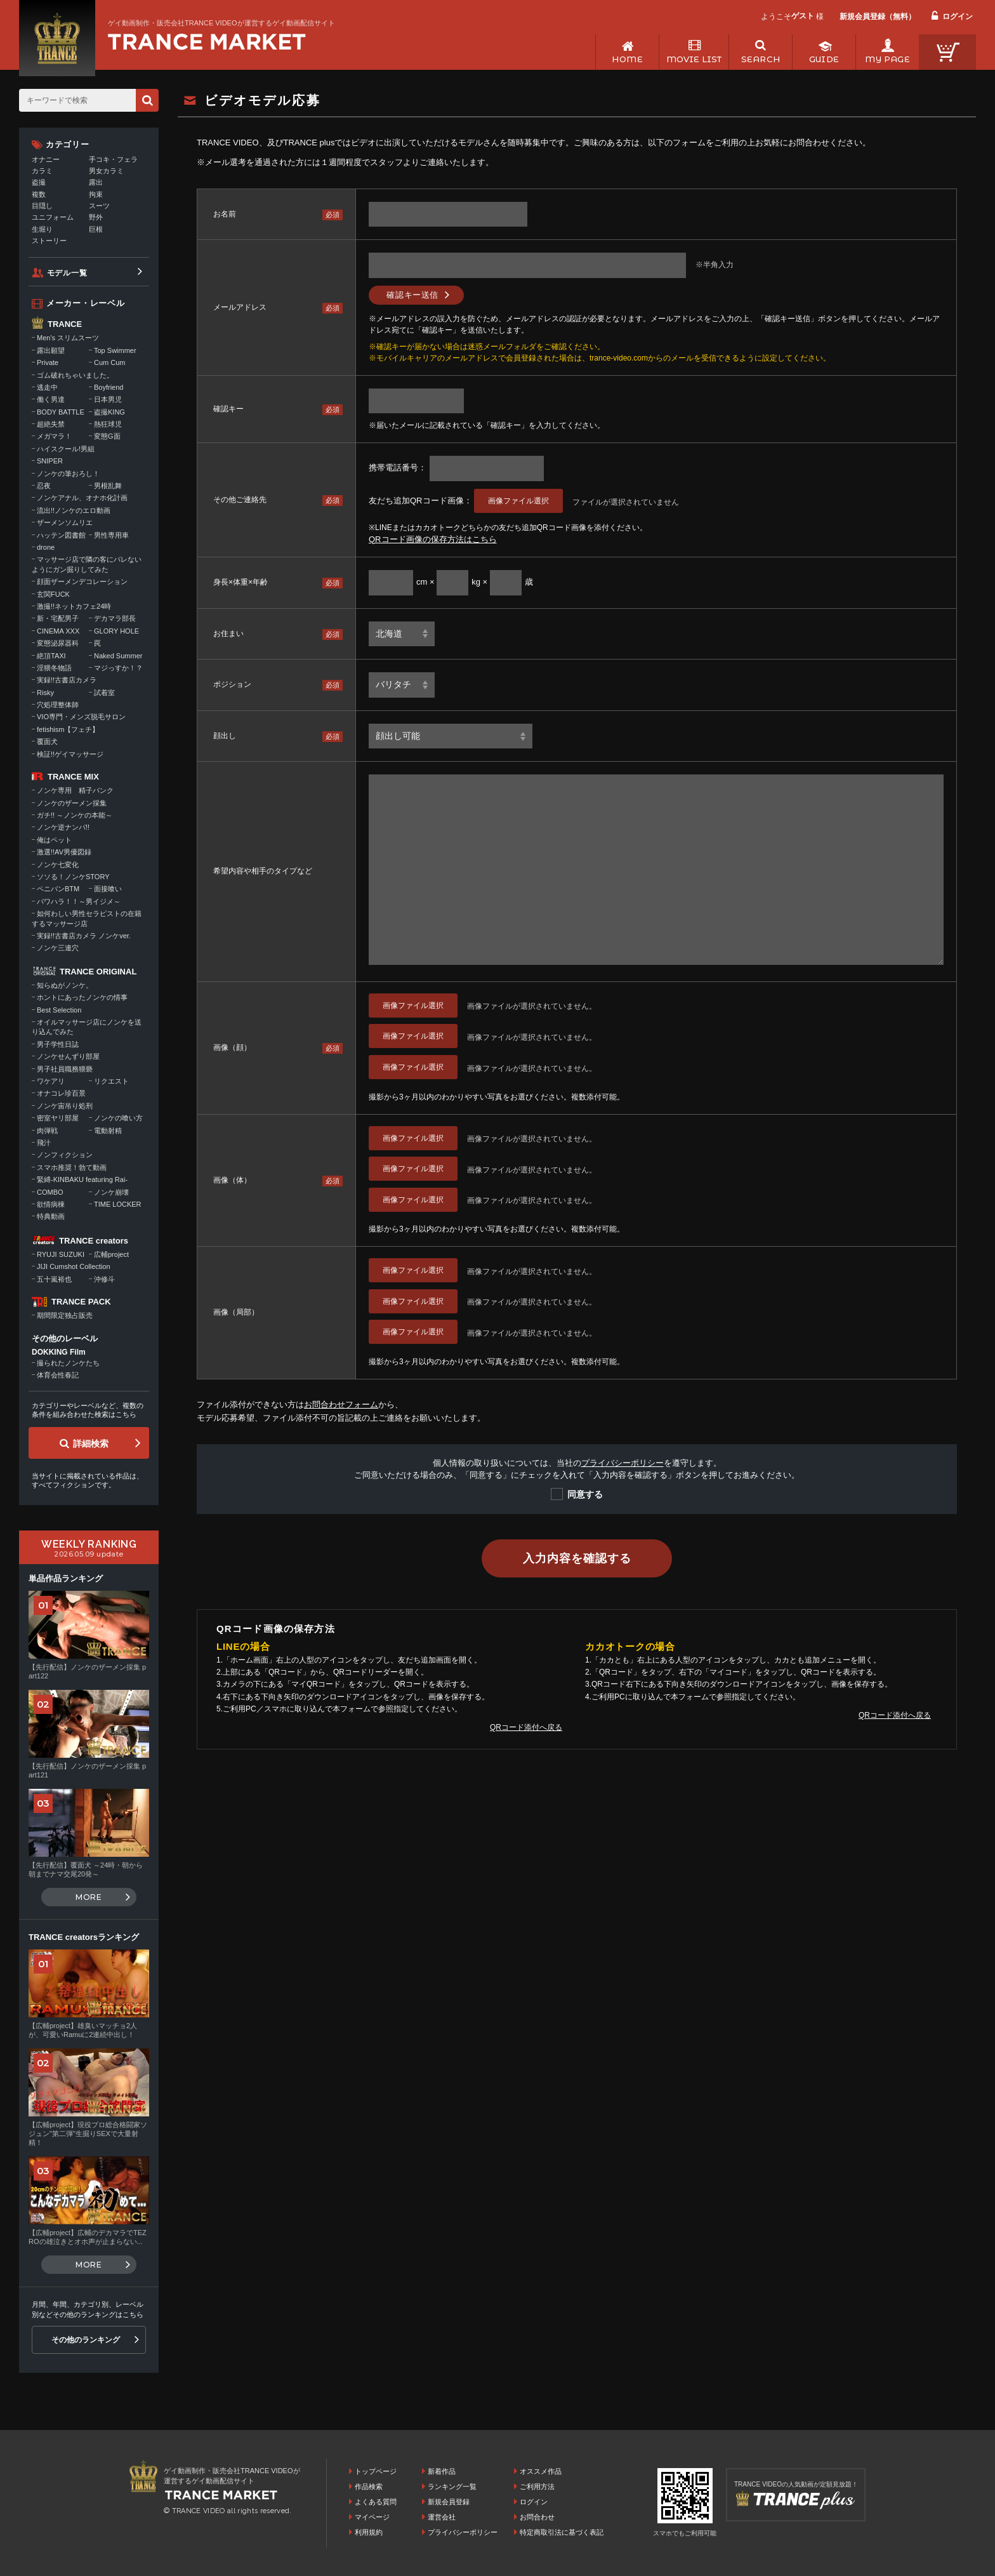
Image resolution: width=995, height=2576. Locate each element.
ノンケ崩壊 (111, 1192)
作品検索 (369, 2486)
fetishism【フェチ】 (68, 729)
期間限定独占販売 (65, 1315)
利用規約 (369, 2532)
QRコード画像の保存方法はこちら (433, 539)
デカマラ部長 (115, 618)
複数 (39, 194)
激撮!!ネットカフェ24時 (74, 606)
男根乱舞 (108, 485)
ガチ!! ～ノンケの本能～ (74, 815)
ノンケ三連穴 (58, 948)
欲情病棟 (51, 1204)
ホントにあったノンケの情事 (82, 997)
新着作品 (442, 2471)
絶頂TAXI (51, 656)
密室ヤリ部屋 (58, 1118)
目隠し (42, 205)
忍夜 (44, 485)
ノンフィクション (65, 1155)
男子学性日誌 (58, 1044)
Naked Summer (118, 656)
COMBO (50, 1192)
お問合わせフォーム (341, 1404)
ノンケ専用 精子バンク (75, 790)
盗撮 (39, 182)
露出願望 (51, 350)
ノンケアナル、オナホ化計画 (82, 497)
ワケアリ (51, 1081)
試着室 (104, 692)
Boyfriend (108, 387)
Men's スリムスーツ (68, 338)
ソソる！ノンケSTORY (73, 876)
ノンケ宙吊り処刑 (65, 1106)
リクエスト (111, 1081)
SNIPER (50, 461)
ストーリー (49, 240)
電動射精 (108, 1130)
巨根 (96, 229)
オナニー (46, 159)
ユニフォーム (53, 217)
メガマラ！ (54, 436)
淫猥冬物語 (54, 668)
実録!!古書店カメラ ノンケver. (84, 935)
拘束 (96, 194)
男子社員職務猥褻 (65, 1069)
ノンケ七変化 (58, 864)
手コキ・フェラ (113, 159)
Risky (45, 692)
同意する (585, 1494)
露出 (96, 182)
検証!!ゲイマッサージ (70, 754)
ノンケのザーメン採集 (72, 803)
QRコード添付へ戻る (526, 1727)
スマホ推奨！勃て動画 (72, 1167)
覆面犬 (47, 741)
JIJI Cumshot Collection (73, 1266)
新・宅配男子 (58, 618)
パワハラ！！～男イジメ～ (79, 901)
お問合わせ (537, 2517)
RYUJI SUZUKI (60, 1254)
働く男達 (51, 399)
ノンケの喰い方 (118, 1118)
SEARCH (760, 59)
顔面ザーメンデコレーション (82, 581)
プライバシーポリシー (622, 1463)
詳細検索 (91, 1443)
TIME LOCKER (118, 1204)
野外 (96, 217)
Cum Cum (110, 362)
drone (46, 547)
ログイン (957, 16)
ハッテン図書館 (61, 535)
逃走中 (47, 387)
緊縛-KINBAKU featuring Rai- (82, 1179)
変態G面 (107, 436)
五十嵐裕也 (54, 1279)
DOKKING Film (59, 1352)
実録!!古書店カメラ (66, 680)
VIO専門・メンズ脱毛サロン (81, 716)
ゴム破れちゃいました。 (75, 375)
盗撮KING (109, 412)
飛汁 (44, 1142)
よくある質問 (376, 2502)
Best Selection (59, 1010)
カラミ (42, 171)
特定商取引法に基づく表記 (561, 2532)
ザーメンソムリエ (65, 522)
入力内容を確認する (577, 1558)
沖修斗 (104, 1279)
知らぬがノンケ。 (65, 985)
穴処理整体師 (58, 704)
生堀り (42, 229)
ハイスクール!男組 (66, 449)
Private (47, 362)
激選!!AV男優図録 (64, 852)
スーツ (99, 205)
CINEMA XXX (58, 631)
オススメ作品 (541, 2471)
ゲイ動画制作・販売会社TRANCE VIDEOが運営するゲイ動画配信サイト (221, 23)
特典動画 (51, 1216)
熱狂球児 (108, 424)
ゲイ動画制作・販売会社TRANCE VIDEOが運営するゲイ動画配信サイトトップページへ (207, 41)
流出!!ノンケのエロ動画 (73, 510)
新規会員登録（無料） (878, 16)
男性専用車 (111, 535)
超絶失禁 (51, 424)
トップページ (376, 2471)
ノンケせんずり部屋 (68, 1056)
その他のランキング (85, 2339)
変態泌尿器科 (58, 643)
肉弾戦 (47, 1130)
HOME (627, 59)
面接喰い (108, 889)
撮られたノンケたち (68, 1363)
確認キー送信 (412, 295)
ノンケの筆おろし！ (68, 473)
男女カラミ (106, 171)
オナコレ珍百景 (61, 1093)
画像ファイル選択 (518, 500)
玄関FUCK (53, 594)
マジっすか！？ (118, 668)
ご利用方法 (537, 2486)
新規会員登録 (449, 2502)
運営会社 (442, 2517)
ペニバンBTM (58, 889)
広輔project (111, 1254)
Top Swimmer (115, 350)
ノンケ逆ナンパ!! (63, 827)
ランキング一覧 (452, 2486)
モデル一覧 (67, 273)
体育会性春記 (58, 1375)
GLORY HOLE (116, 631)
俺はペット (54, 840)
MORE (89, 1897)
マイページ (372, 2517)
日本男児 (108, 399)
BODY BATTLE (60, 412)
